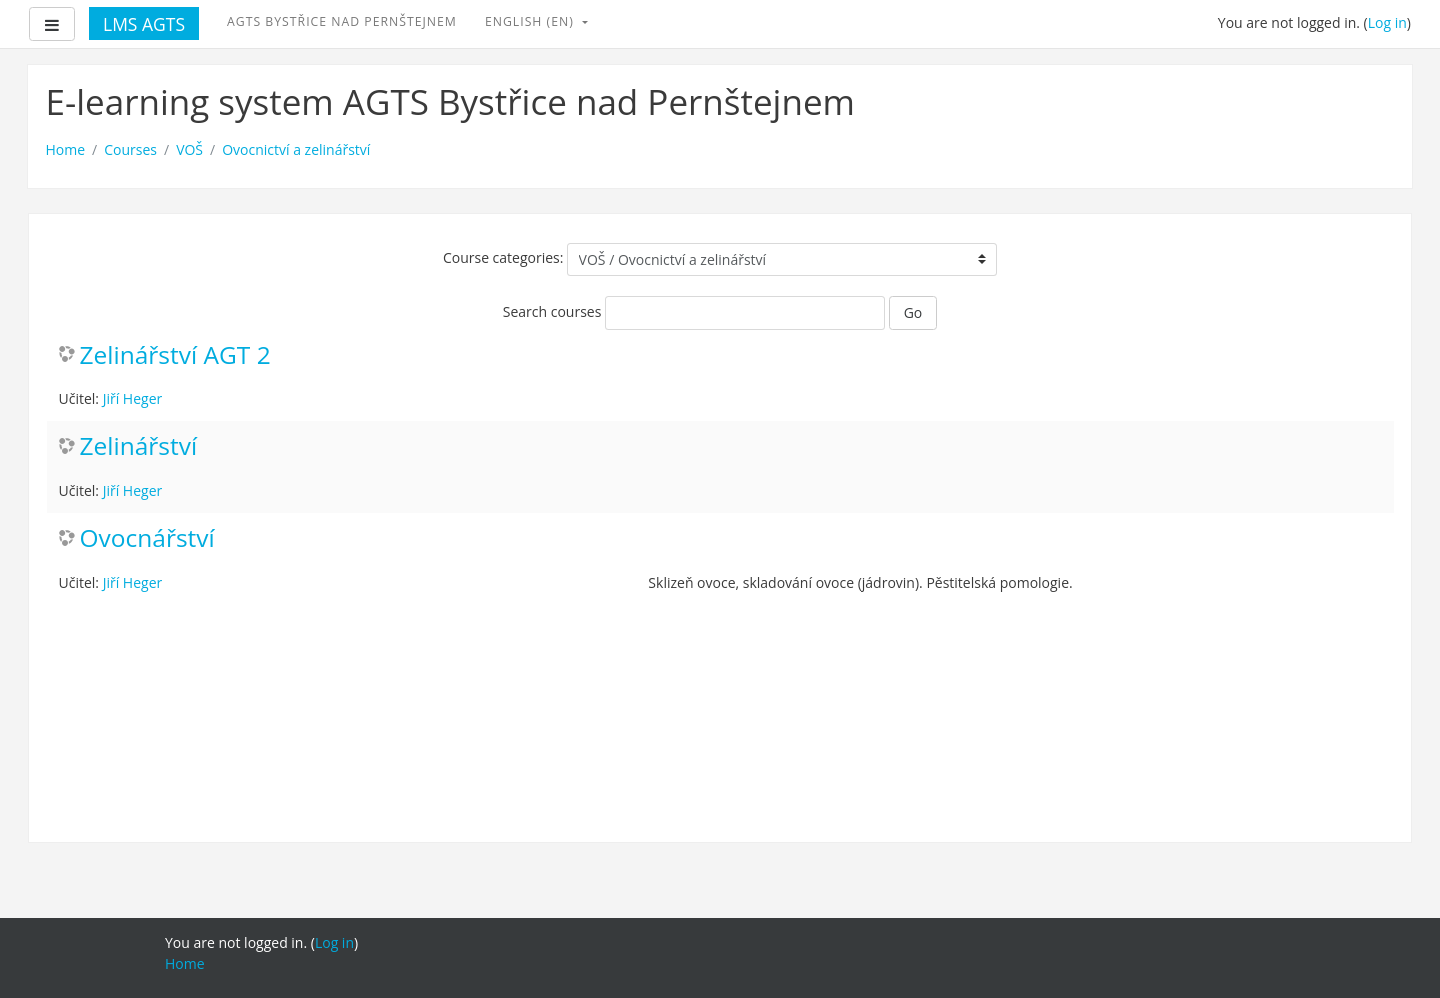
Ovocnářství (147, 538)
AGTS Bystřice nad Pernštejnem (342, 21)
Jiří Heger (133, 398)
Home (66, 149)
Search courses (552, 311)
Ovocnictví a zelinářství (296, 149)
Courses (130, 149)
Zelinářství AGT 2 (175, 355)
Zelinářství (139, 446)
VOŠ (189, 149)
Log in (1387, 22)
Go (913, 312)
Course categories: (503, 257)
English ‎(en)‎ (531, 21)
